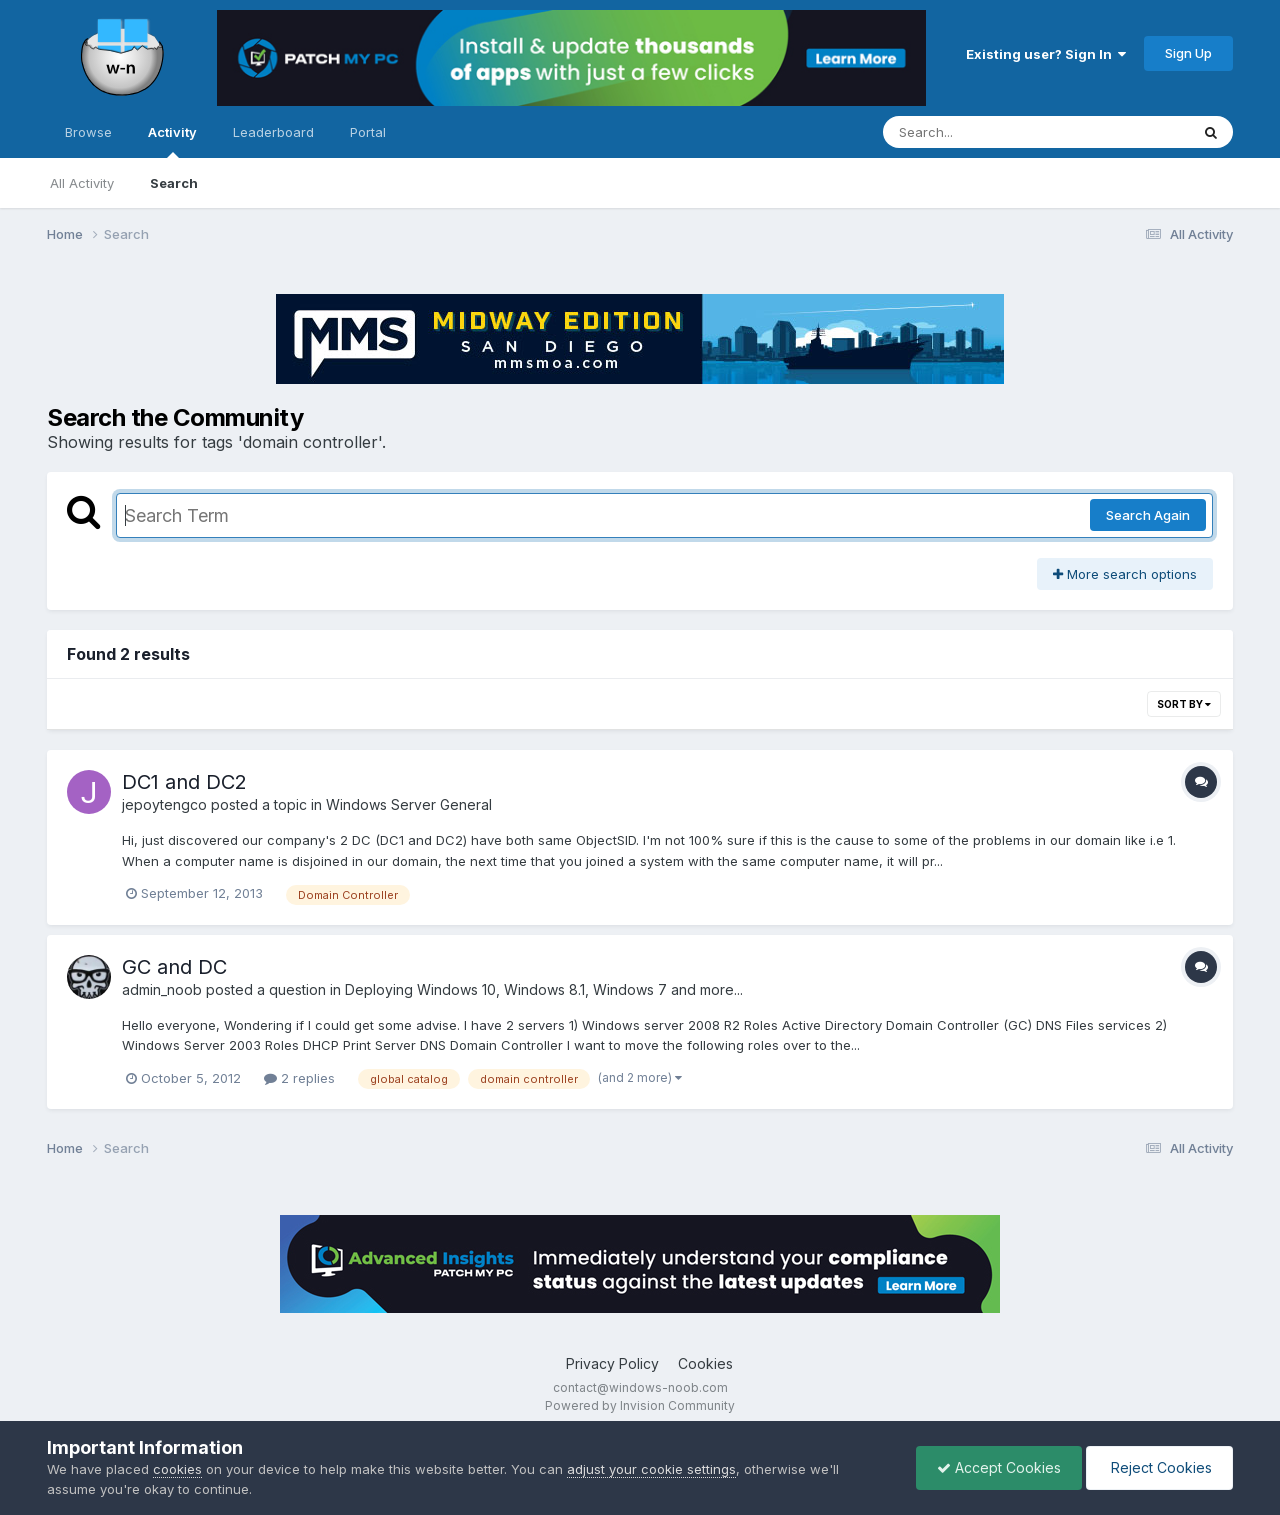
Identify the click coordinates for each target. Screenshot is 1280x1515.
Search (174, 183)
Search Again (1148, 515)
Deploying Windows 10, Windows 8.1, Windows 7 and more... (544, 989)
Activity (172, 141)
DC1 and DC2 (184, 782)
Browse (88, 132)
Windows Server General (409, 804)
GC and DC (174, 967)
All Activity (82, 183)
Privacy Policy (612, 1363)
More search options (1125, 574)
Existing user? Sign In (1046, 54)
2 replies (299, 1078)
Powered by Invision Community (640, 1405)
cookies (177, 1469)
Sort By (1184, 704)
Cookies (705, 1363)
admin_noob (162, 989)
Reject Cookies (1159, 1467)
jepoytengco (164, 804)
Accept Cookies (999, 1467)
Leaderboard (273, 132)
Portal (368, 132)
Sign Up (1188, 53)
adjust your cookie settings (651, 1469)
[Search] (981, 132)
